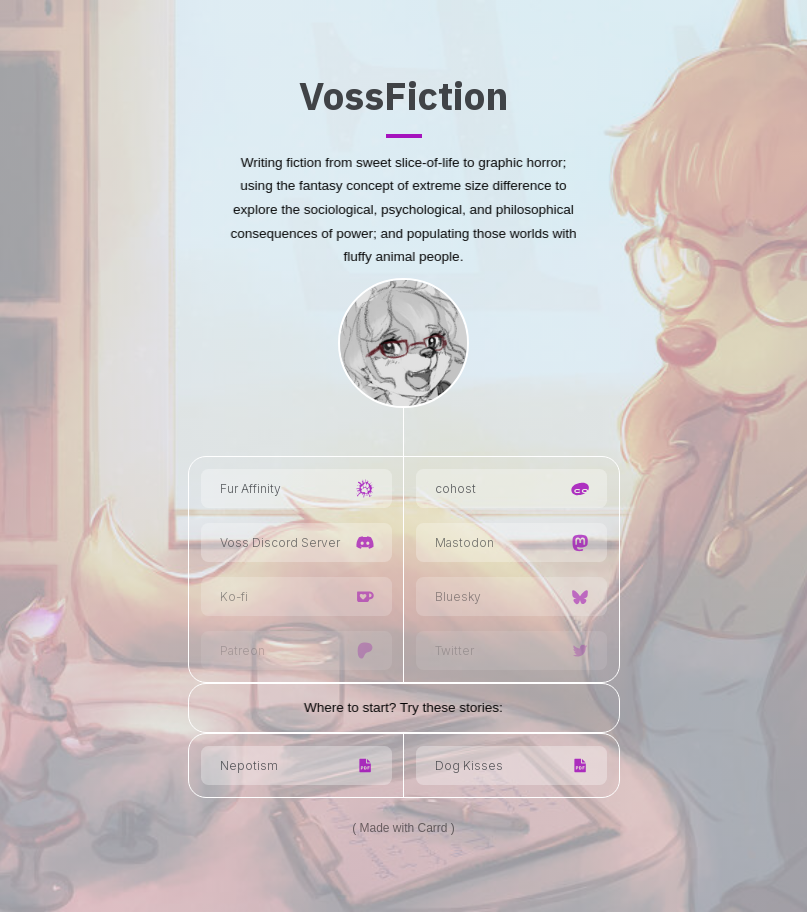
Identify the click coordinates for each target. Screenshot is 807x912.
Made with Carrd (403, 828)
